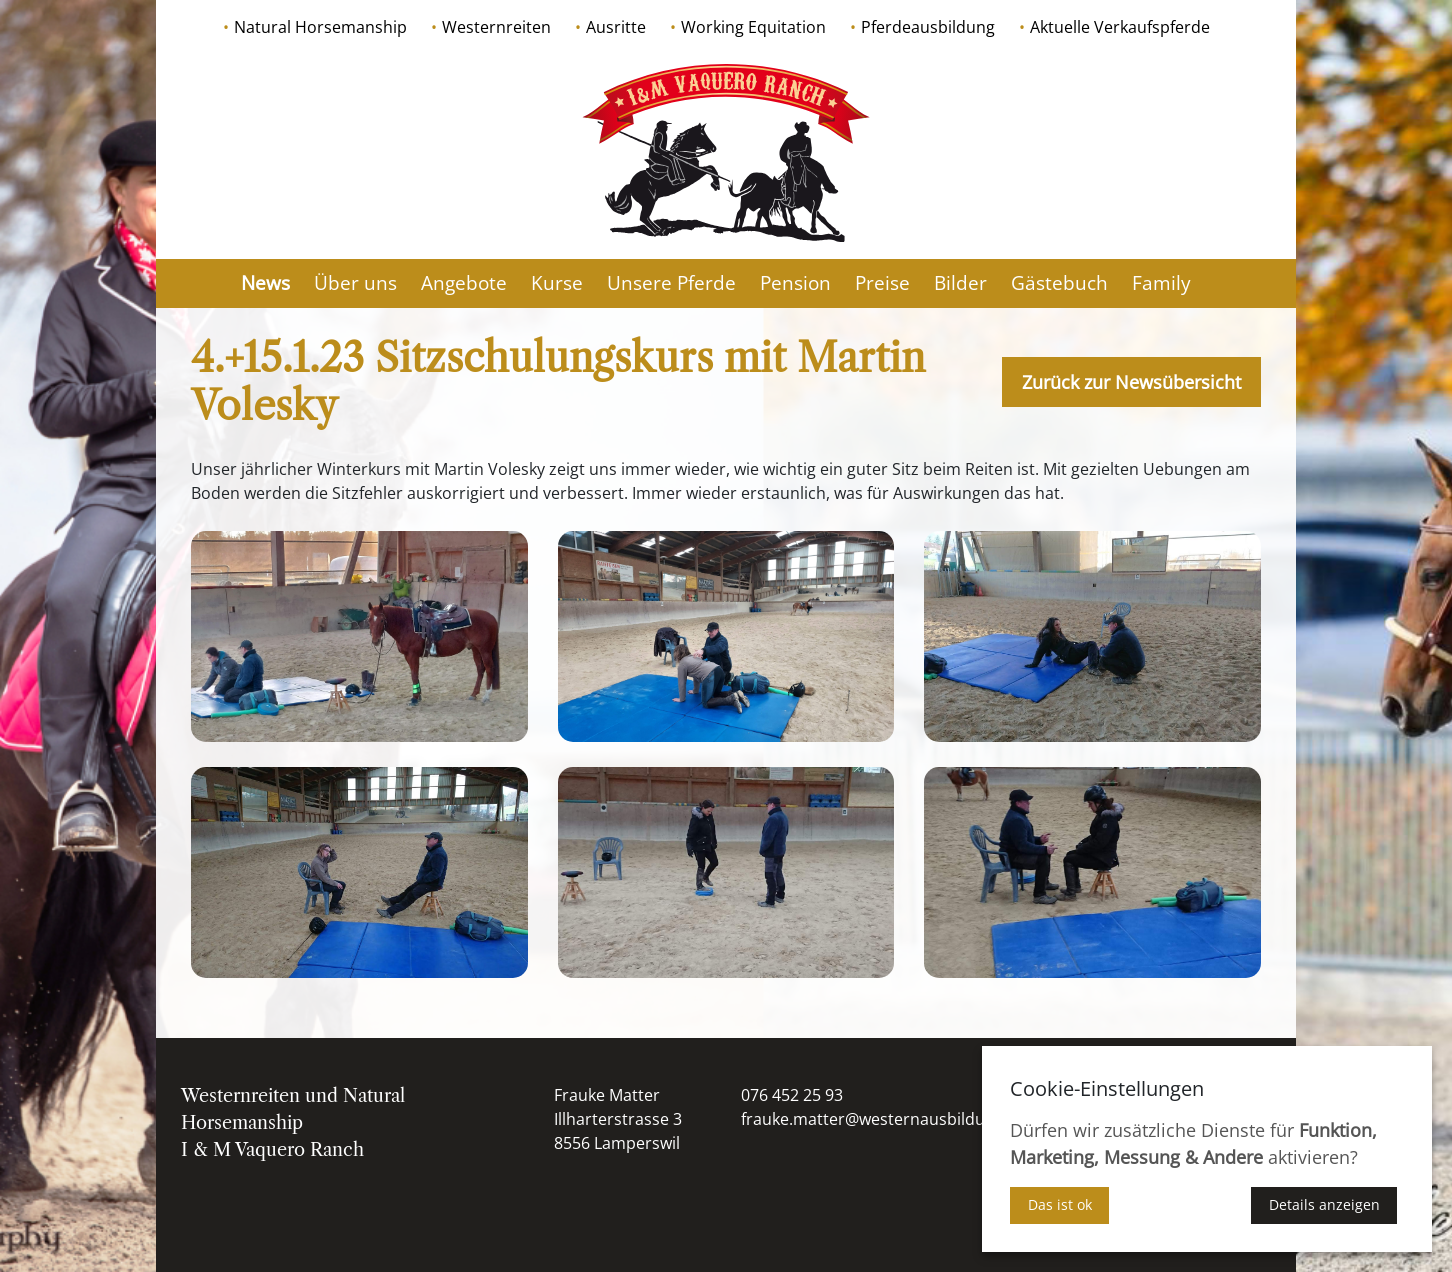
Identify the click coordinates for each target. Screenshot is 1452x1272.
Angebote (464, 283)
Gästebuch (1059, 283)
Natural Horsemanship (320, 27)
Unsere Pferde (671, 283)
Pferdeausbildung (928, 27)
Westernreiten (496, 27)
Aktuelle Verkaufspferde (1120, 27)
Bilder (960, 283)
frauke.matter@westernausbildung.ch (883, 1119)
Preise (882, 283)
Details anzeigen (1324, 1204)
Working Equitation (753, 27)
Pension (795, 283)
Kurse (557, 283)
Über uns (355, 283)
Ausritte (616, 27)
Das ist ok (1060, 1204)
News (265, 283)
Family (1161, 283)
